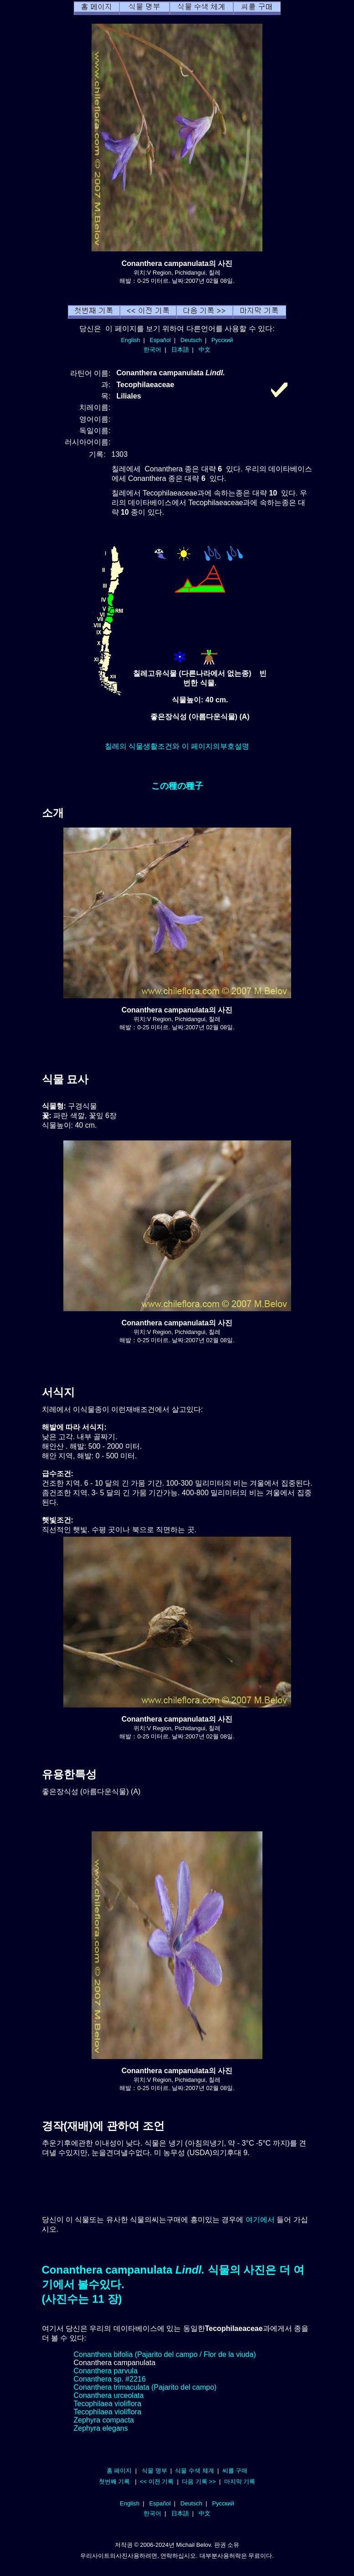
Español (160, 340)
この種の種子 (177, 786)
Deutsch (191, 340)
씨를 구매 (235, 2470)
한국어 (152, 349)
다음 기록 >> (199, 2481)
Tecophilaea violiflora (108, 2403)
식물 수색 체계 (194, 2470)
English (130, 340)
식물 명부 (154, 2470)
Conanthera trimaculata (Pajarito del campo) (145, 2387)
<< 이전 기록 (157, 2481)
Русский (222, 340)
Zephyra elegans (101, 2428)
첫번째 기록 (114, 2481)
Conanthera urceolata (109, 2395)
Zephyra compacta (104, 2420)
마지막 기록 (240, 2481)
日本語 (180, 349)
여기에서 (260, 2219)
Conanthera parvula (106, 2371)
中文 (204, 349)
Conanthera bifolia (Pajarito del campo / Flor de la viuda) (165, 2354)
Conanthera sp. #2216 (110, 2379)
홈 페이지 (119, 2470)
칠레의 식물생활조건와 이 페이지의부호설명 (177, 746)
